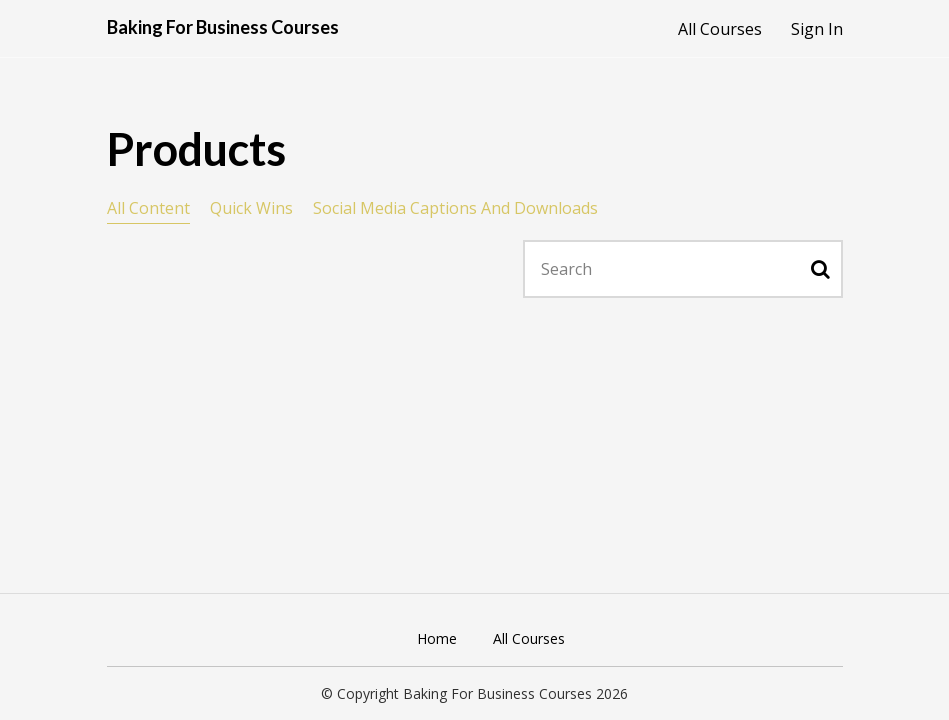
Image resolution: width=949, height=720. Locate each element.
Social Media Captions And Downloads (455, 208)
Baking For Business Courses (223, 27)
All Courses (720, 29)
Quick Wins (251, 208)
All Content (148, 208)
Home (437, 638)
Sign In (817, 29)
